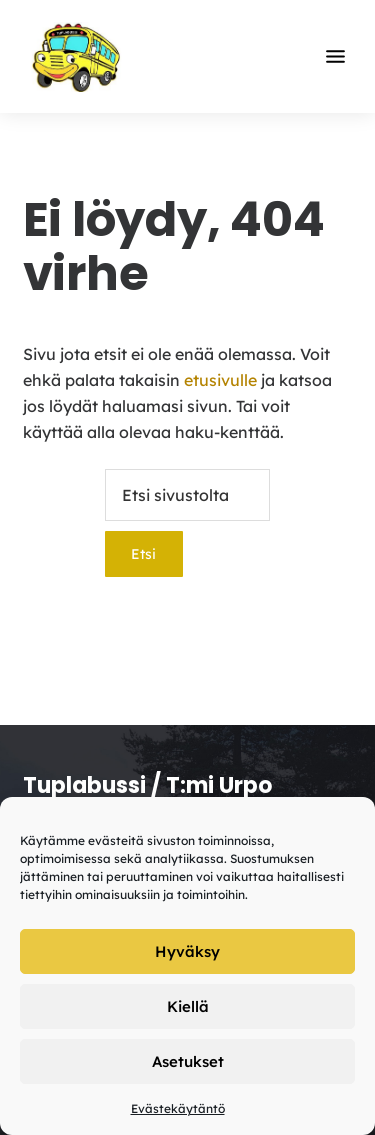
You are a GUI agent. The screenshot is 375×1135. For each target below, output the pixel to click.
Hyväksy (187, 951)
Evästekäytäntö (178, 1108)
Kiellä (188, 1006)
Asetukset (188, 1061)
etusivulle (220, 380)
